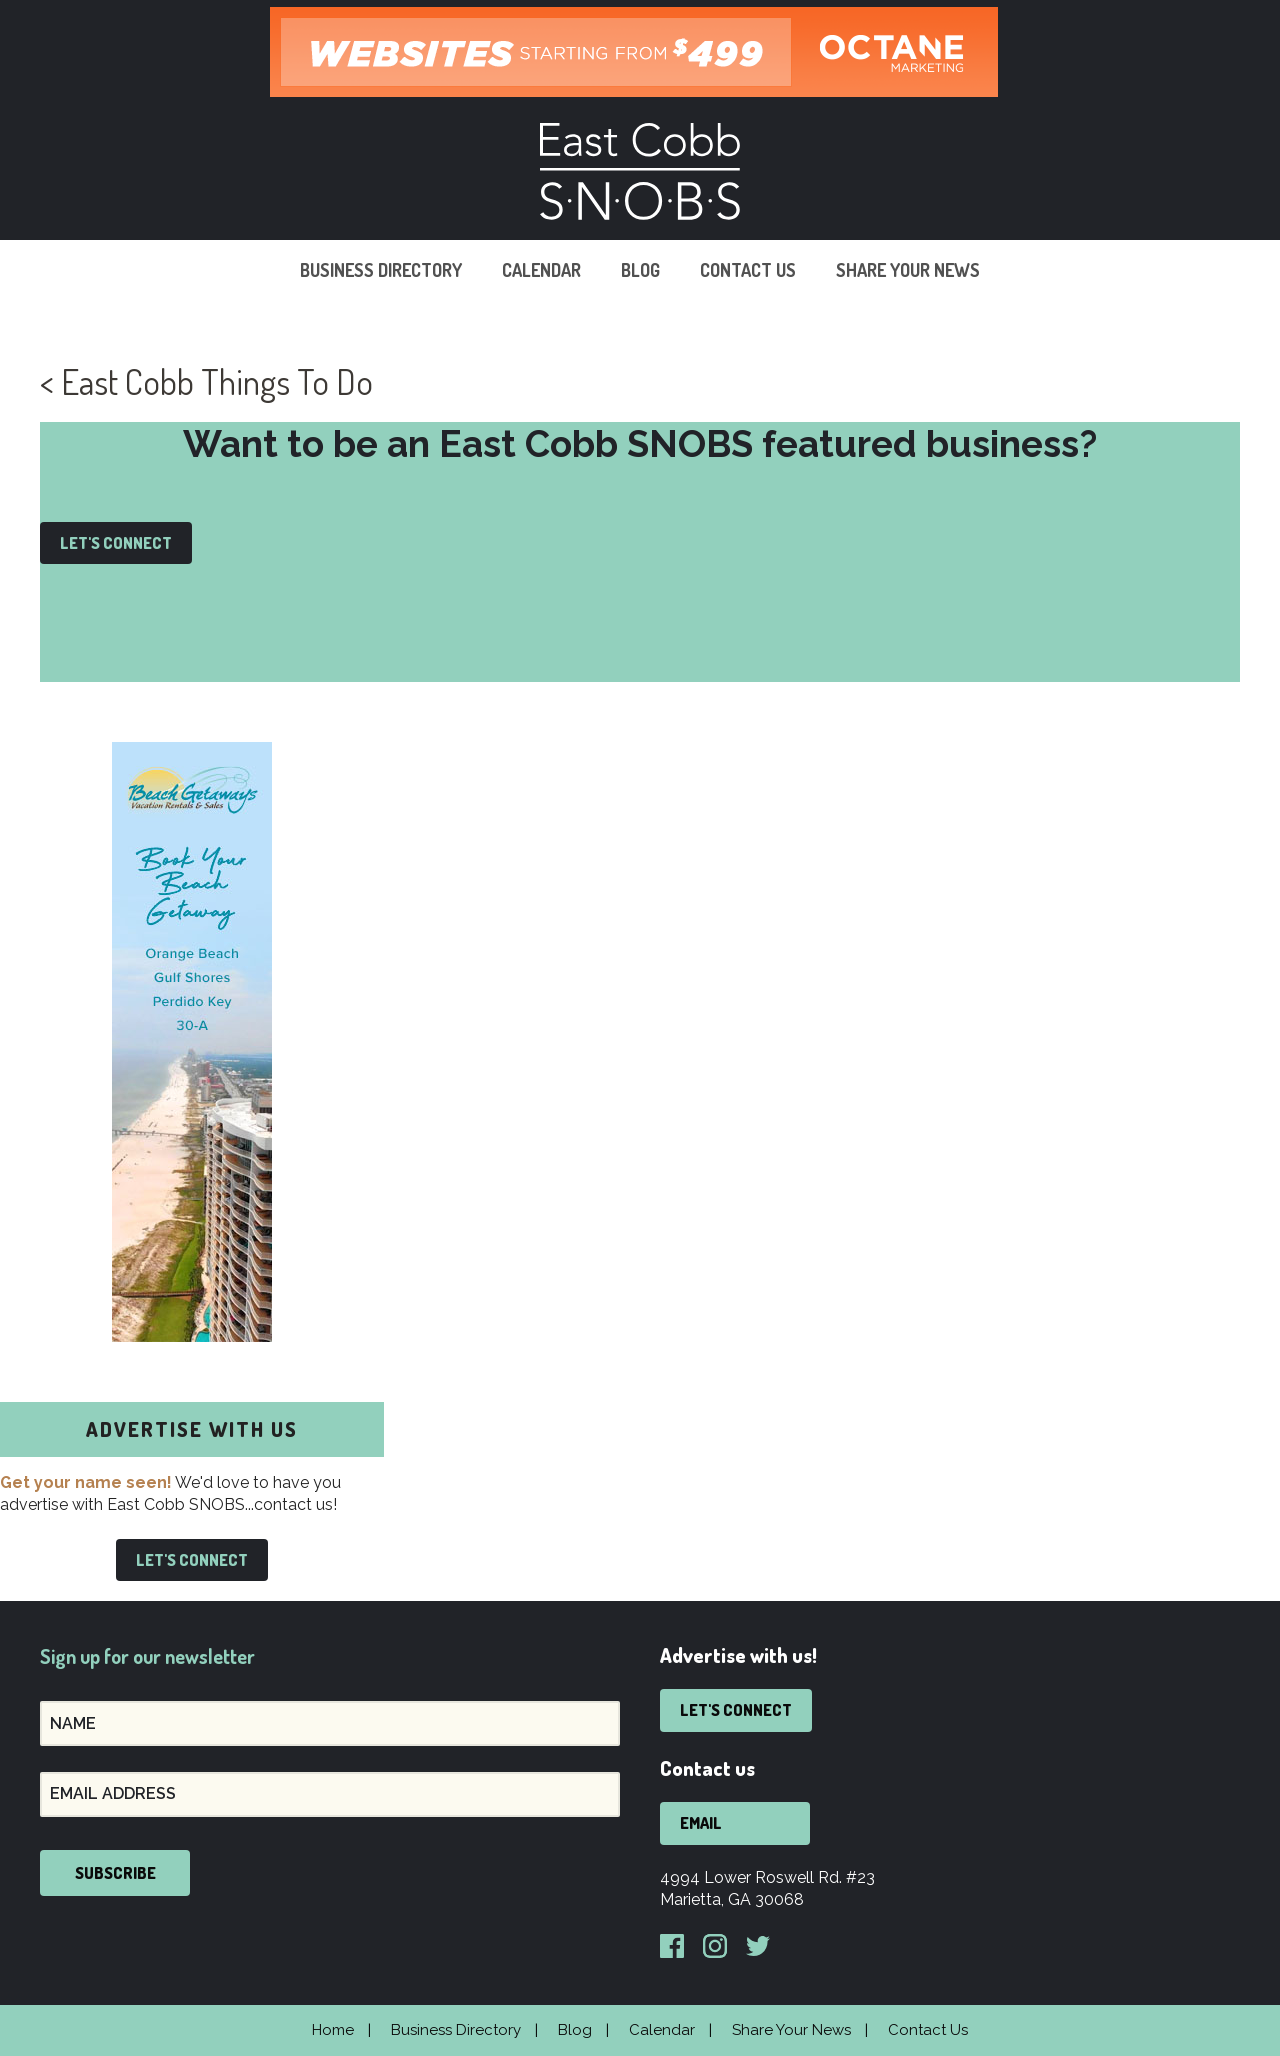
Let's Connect (116, 543)
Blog (640, 270)
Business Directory (381, 270)
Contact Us (748, 270)
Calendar (541, 270)
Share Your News (908, 270)
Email (701, 1823)
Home (333, 2030)
